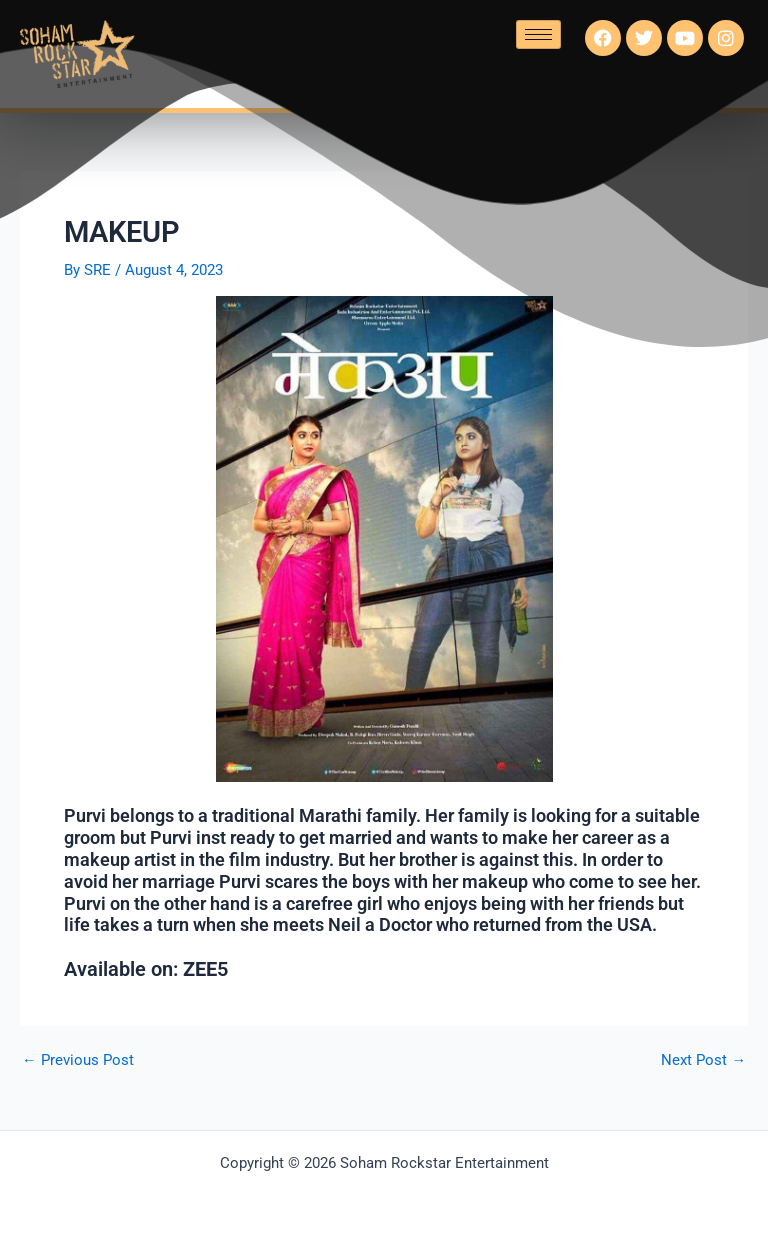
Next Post (703, 1060)
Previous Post (78, 1060)
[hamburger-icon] (538, 34)
